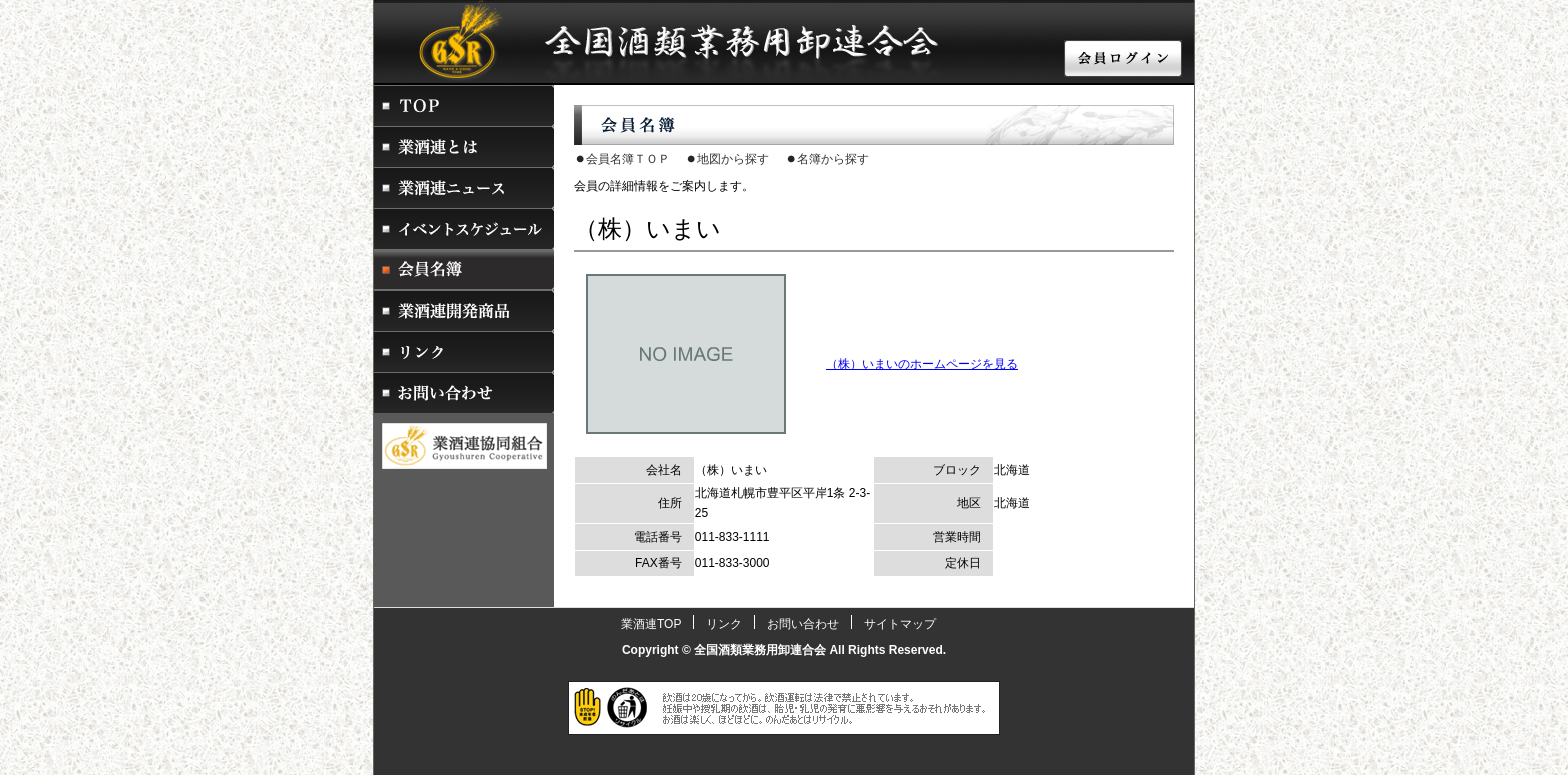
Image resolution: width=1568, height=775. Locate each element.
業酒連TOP (651, 624)
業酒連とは (464, 146)
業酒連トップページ (464, 105)
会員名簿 (464, 269)
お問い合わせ (464, 392)
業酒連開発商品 (464, 310)
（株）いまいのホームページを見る (922, 364)
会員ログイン (1124, 60)
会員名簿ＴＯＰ (628, 159)
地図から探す (733, 159)
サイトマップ (900, 624)
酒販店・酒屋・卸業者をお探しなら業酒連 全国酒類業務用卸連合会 (634, 39)
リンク (464, 351)
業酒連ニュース (464, 187)
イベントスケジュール (464, 228)
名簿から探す (833, 159)
